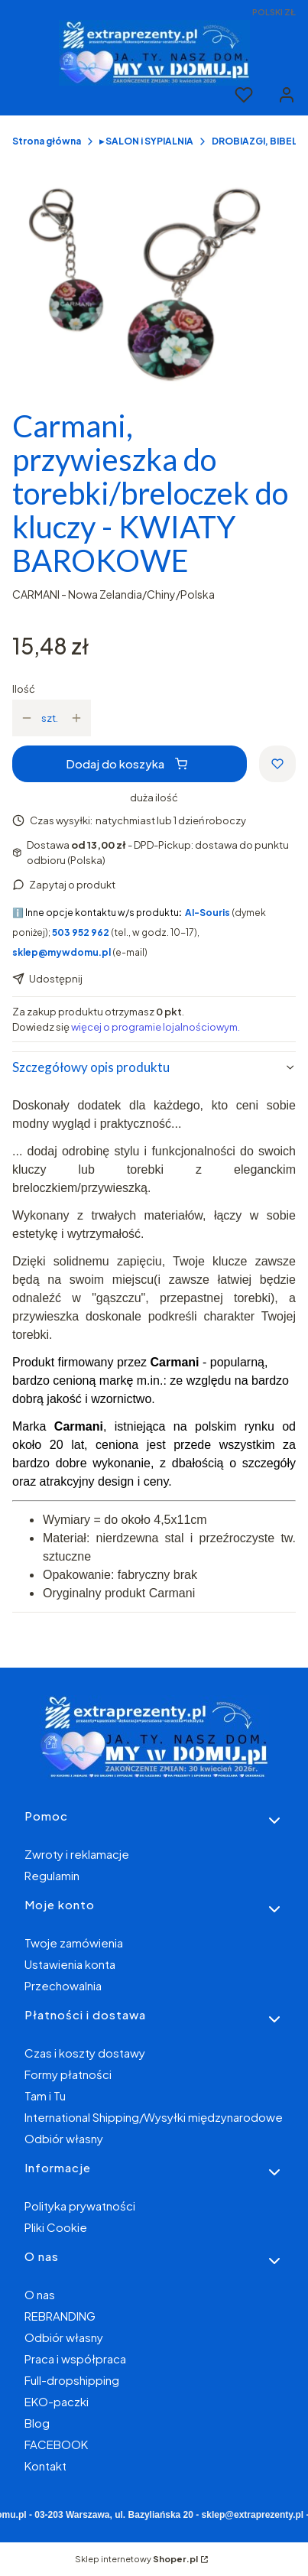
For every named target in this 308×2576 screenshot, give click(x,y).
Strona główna (46, 141)
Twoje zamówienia (73, 1942)
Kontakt (45, 2465)
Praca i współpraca (75, 2358)
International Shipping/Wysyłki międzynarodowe (153, 2117)
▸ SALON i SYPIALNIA (146, 141)
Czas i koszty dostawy (84, 2052)
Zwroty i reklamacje (76, 1854)
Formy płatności (68, 2074)
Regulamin (51, 1875)
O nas (39, 2294)
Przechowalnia (63, 1985)
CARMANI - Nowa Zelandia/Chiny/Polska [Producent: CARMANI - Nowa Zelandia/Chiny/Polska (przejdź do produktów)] (113, 594)
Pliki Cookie (55, 2227)
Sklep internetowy (136, 2559)
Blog (37, 2422)
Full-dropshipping (71, 2380)
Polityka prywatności (79, 2205)
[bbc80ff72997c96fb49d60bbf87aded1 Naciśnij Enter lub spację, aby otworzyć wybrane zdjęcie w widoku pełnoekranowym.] (154, 283)
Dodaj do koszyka (126, 763)
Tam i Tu (45, 2095)
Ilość (23, 689)
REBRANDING (60, 2315)
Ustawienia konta (69, 1964)
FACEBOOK (56, 2444)
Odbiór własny (63, 2138)
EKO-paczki (56, 2401)
